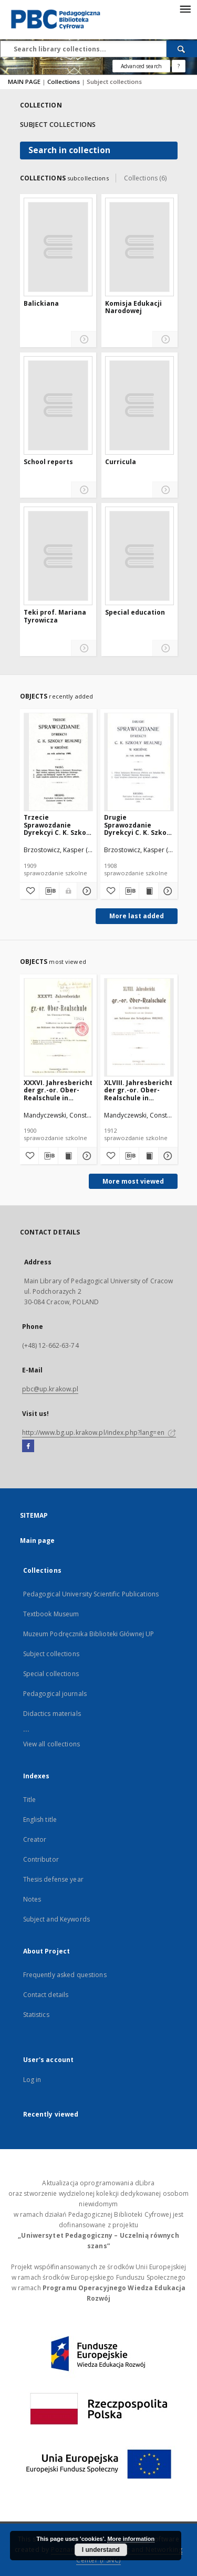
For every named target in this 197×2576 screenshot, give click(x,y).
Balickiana (41, 303)
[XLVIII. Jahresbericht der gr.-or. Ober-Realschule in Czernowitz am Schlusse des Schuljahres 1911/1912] (139, 1027)
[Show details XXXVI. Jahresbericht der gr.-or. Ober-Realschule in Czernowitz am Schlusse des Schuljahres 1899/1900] (85, 1156)
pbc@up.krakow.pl (50, 1388)
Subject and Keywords (56, 1919)
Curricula (120, 462)
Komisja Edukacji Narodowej (133, 307)
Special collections (51, 1673)
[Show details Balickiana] (83, 339)
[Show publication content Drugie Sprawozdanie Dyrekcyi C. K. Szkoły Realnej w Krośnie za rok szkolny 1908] (148, 891)
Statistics (36, 2014)
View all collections (51, 1744)
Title (29, 1799)
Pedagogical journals (55, 1693)
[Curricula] (139, 405)
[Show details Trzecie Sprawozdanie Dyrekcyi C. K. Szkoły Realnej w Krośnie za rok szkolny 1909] (85, 891)
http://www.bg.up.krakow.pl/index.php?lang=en (99, 1432)
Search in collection (69, 150)
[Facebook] (28, 1446)
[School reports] (58, 405)
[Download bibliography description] (49, 891)
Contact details (46, 1994)
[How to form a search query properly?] (178, 66)
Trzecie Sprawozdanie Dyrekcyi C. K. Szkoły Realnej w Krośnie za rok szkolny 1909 (58, 824)
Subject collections (51, 1653)
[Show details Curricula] (165, 490)
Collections (64, 81)
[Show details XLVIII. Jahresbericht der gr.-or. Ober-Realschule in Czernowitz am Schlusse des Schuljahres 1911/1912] (166, 1156)
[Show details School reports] (83, 490)
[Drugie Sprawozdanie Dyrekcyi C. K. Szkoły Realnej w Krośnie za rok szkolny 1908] (139, 761)
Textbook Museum (51, 1613)
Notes (32, 1899)
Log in (32, 2079)
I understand (101, 2549)
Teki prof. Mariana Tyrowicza (55, 616)
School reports (48, 462)
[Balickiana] (58, 247)
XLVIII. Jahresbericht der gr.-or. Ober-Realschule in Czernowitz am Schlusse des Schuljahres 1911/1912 (138, 1090)
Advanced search (141, 66)
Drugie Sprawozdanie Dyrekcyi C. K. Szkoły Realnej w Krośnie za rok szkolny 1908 (138, 824)
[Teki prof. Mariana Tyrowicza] (58, 556)
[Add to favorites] (29, 891)
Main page (37, 1540)
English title (40, 1819)
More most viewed (133, 1181)
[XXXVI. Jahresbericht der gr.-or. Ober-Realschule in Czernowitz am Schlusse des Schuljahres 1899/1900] (58, 1027)
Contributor (41, 1859)
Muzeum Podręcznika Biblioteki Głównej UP (88, 1633)
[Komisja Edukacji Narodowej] (139, 247)
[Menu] (184, 8)
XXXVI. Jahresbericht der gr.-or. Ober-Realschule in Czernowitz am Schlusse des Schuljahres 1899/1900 (58, 1090)
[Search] (182, 48)
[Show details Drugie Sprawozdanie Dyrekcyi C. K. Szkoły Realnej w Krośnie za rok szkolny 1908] (166, 891)
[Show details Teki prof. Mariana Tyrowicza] (83, 648)
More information (130, 2539)
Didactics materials (52, 1713)
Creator (35, 1839)
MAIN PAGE (24, 81)
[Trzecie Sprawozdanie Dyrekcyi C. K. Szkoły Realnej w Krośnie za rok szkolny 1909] (58, 761)
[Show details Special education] (165, 648)
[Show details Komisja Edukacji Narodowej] (165, 339)
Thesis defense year (53, 1879)
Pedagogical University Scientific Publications (91, 1594)
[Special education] (139, 556)
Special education (135, 612)
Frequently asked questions (65, 1974)
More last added (136, 915)
